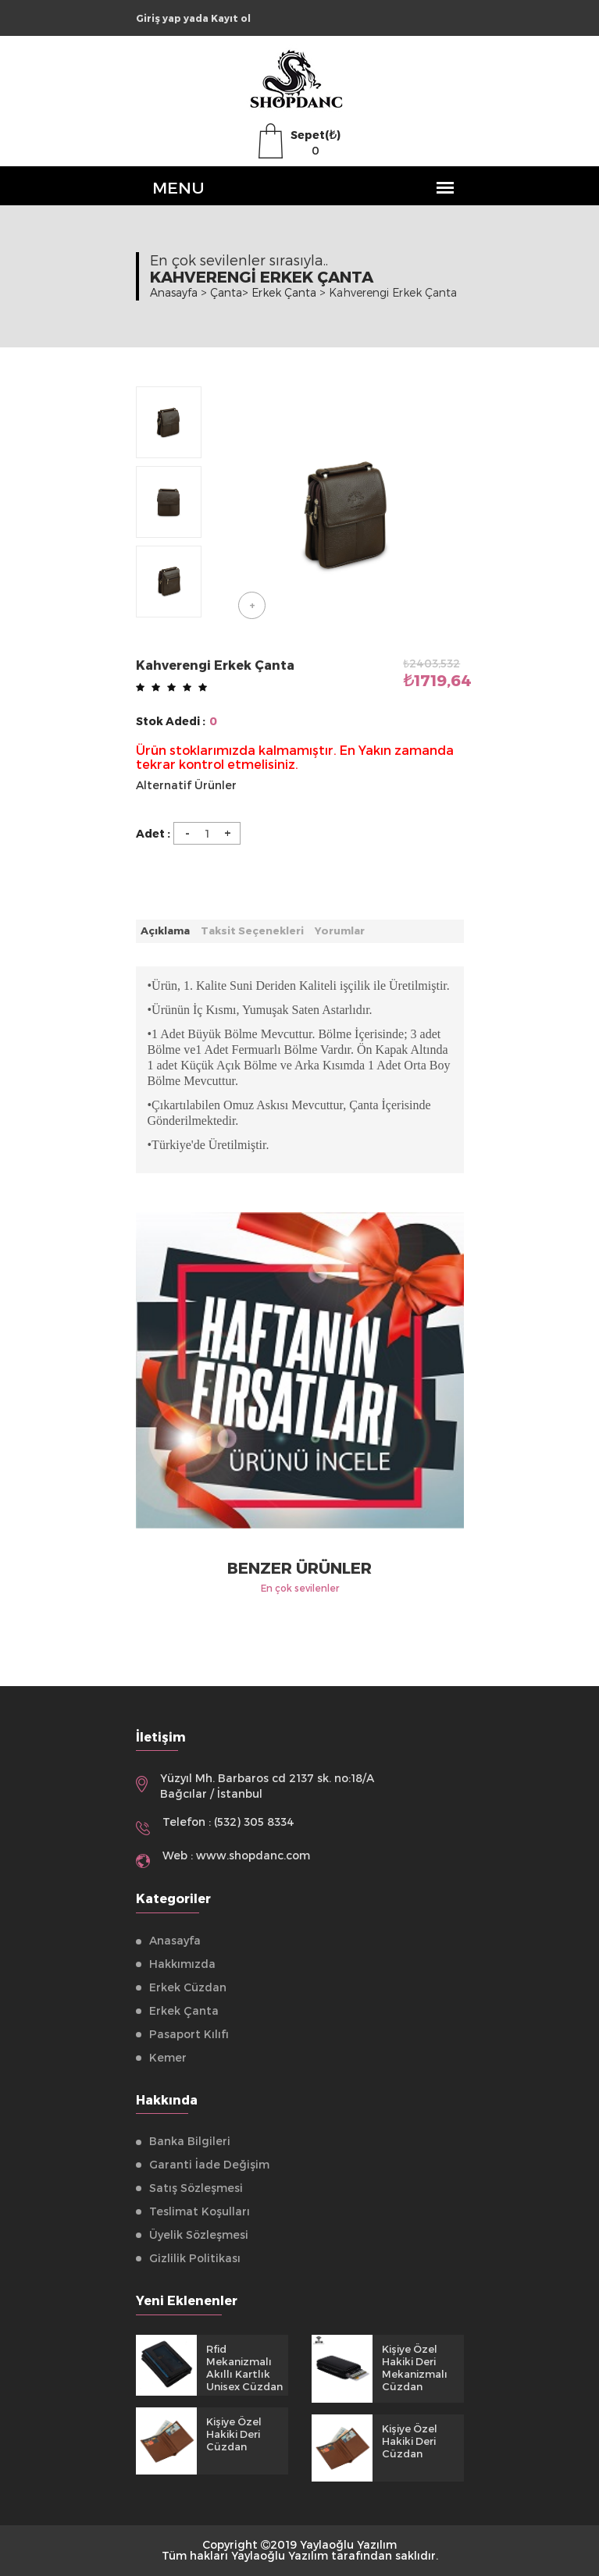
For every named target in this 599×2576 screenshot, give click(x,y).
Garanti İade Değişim (209, 2164)
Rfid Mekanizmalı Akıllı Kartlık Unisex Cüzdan (244, 2368)
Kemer (168, 2057)
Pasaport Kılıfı (189, 2034)
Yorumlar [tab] (340, 930)
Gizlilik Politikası (195, 2258)
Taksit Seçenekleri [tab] (252, 930)
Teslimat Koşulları (199, 2211)
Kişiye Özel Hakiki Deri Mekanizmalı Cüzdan (414, 2368)
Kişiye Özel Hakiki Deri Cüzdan (234, 2434)
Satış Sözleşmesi (196, 2187)
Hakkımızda (182, 1963)
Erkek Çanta (184, 2010)
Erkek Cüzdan (187, 1987)
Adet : (153, 833)
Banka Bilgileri (189, 2140)
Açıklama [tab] (165, 930)
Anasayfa (174, 292)
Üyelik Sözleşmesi (198, 2234)
